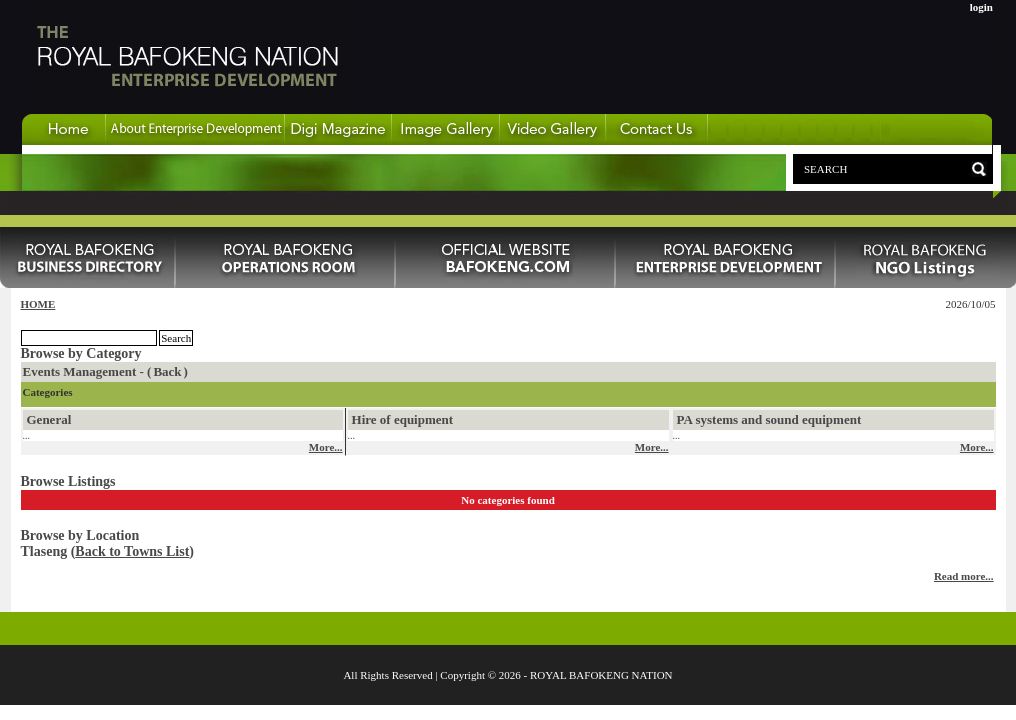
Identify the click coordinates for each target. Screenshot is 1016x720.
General (49, 419)
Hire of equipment (403, 419)
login (981, 7)
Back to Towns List (132, 551)
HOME (38, 304)
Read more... (964, 576)
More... (326, 447)
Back (167, 371)
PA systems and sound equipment (769, 419)
